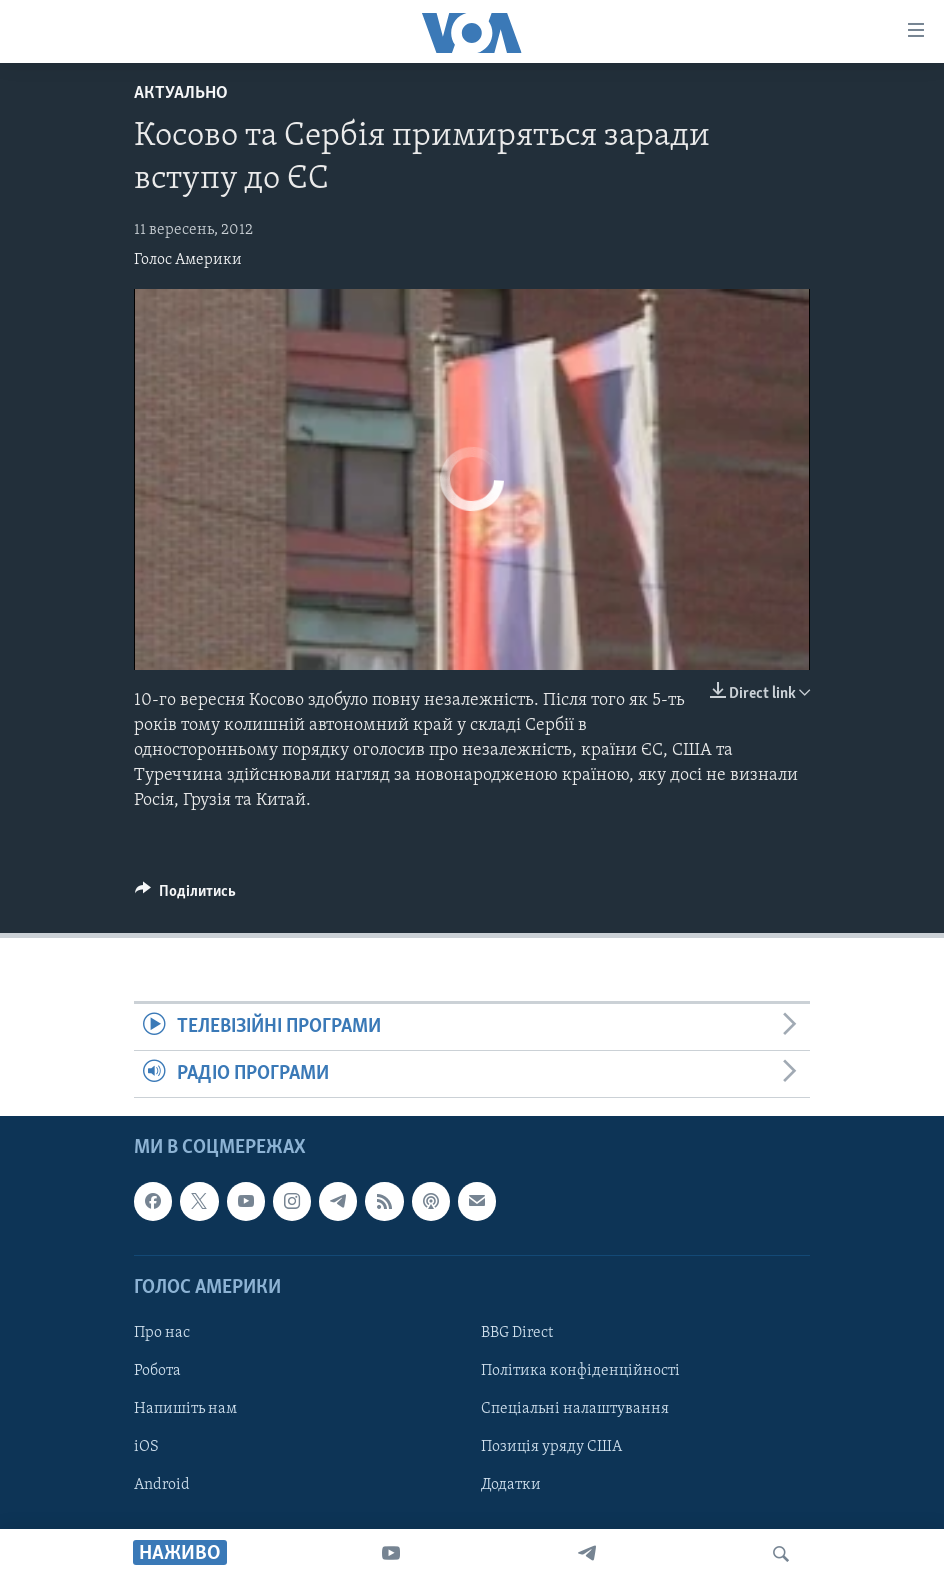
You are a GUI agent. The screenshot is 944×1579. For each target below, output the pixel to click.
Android (162, 1485)
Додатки (511, 1485)
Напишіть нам (185, 1409)
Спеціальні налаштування (575, 1409)
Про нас (162, 1333)
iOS (146, 1447)
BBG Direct (517, 1333)
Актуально (181, 93)
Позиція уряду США (551, 1447)
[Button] (185, 896)
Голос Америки (188, 260)
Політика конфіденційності (580, 1371)
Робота (157, 1371)
